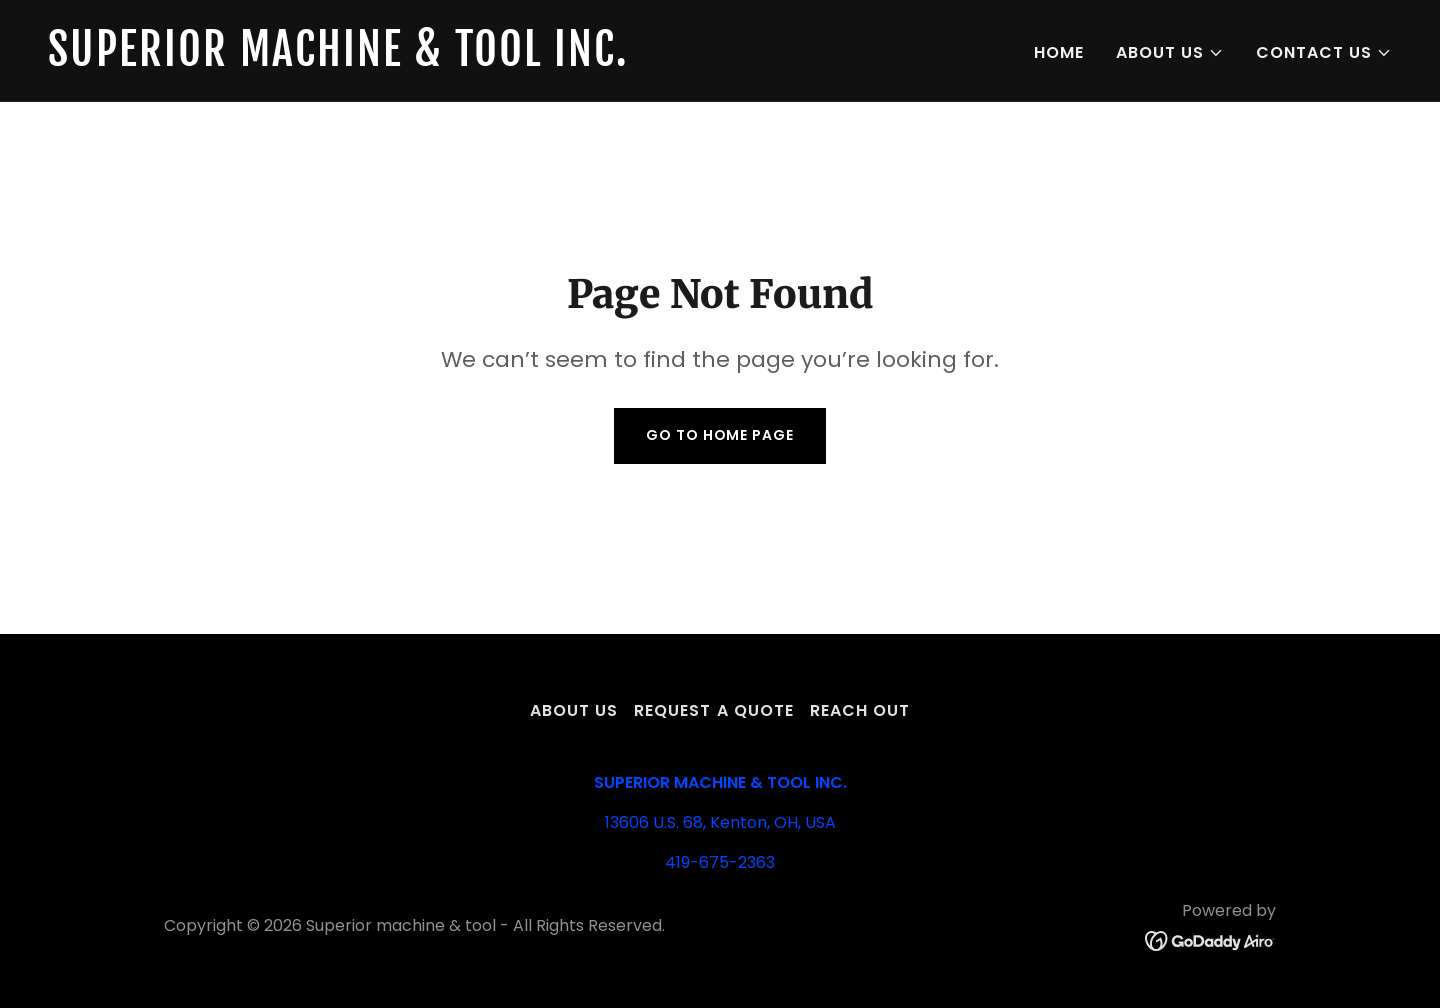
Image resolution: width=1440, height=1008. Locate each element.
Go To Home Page (719, 435)
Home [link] (1059, 52)
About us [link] (574, 710)
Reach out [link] (860, 710)
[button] (1170, 53)
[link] (376, 60)
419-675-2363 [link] (720, 862)
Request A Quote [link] (713, 710)
